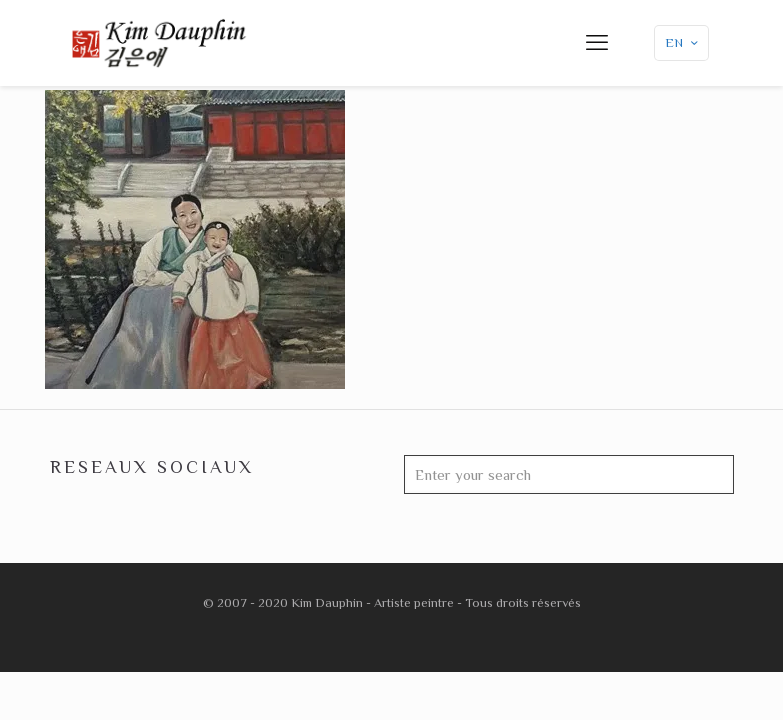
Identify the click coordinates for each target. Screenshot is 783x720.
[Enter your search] (569, 474)
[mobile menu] (597, 43)
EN (683, 42)
